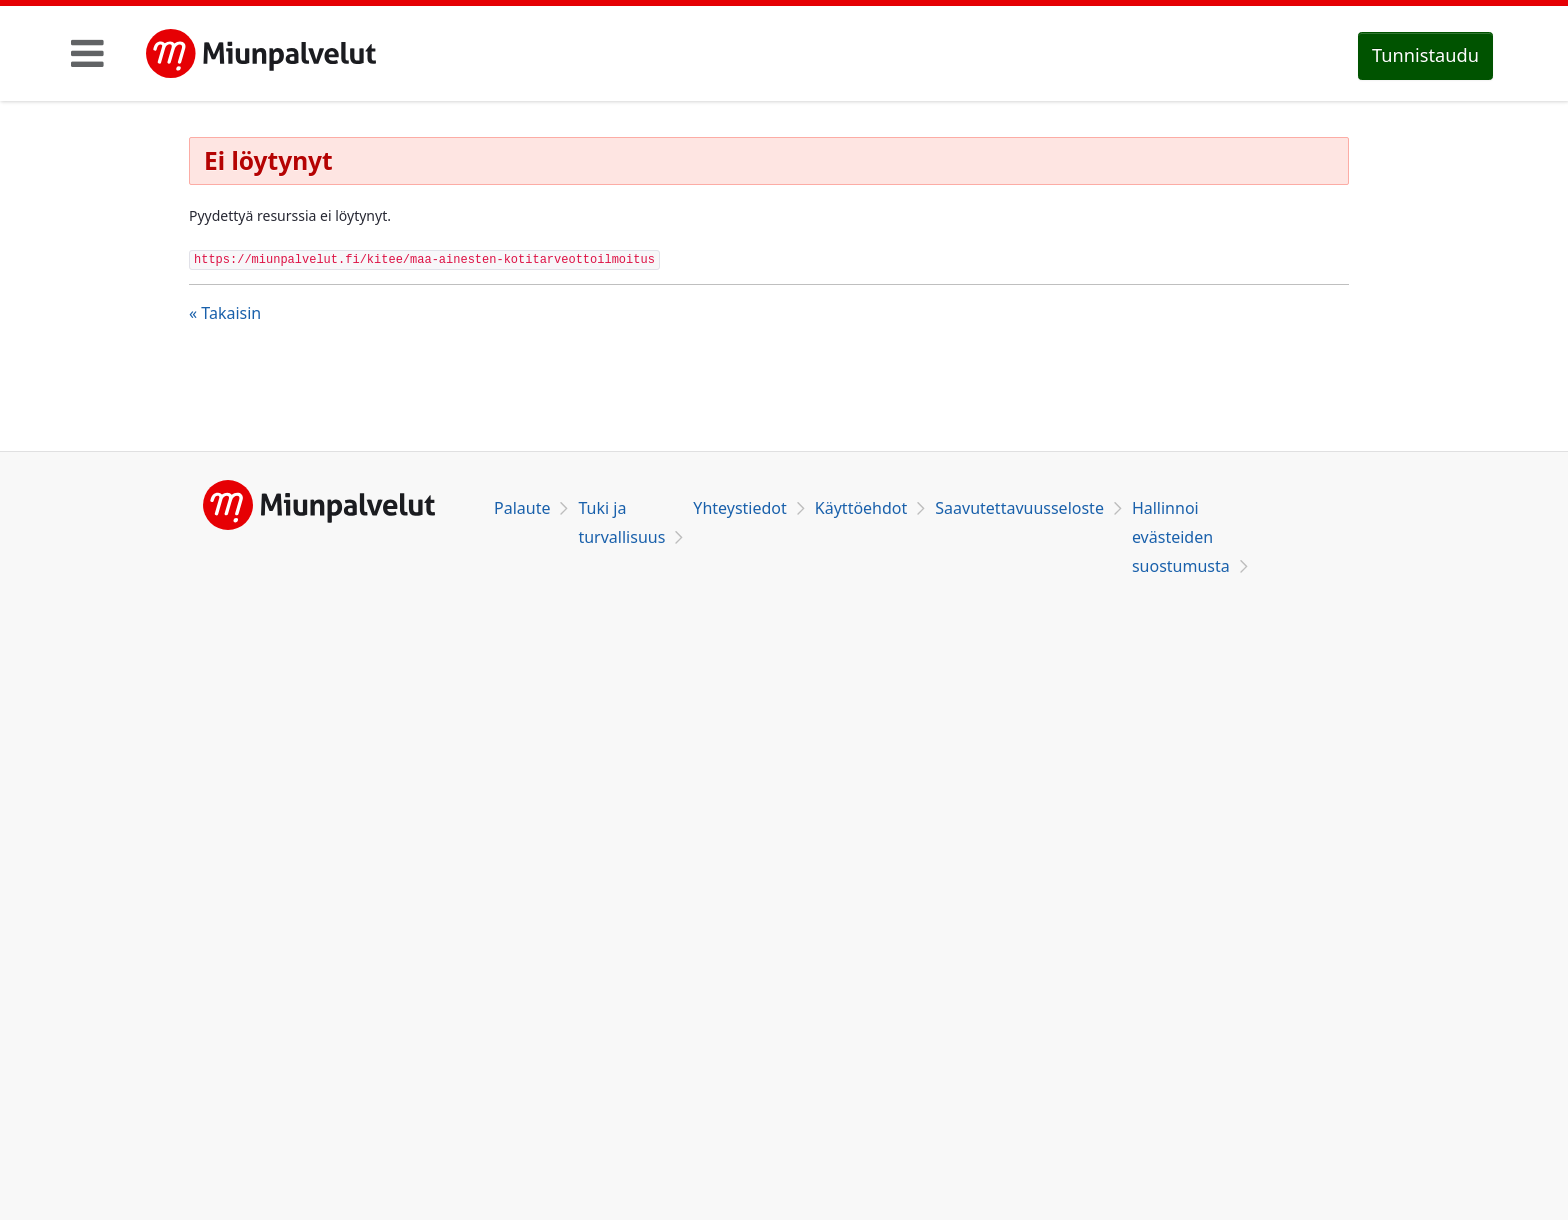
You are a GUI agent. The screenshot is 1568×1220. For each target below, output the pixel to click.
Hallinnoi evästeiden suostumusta (1181, 537)
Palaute (522, 508)
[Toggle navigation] (87, 53)
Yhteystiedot (739, 508)
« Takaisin (225, 313)
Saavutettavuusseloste (1019, 508)
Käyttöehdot (861, 508)
